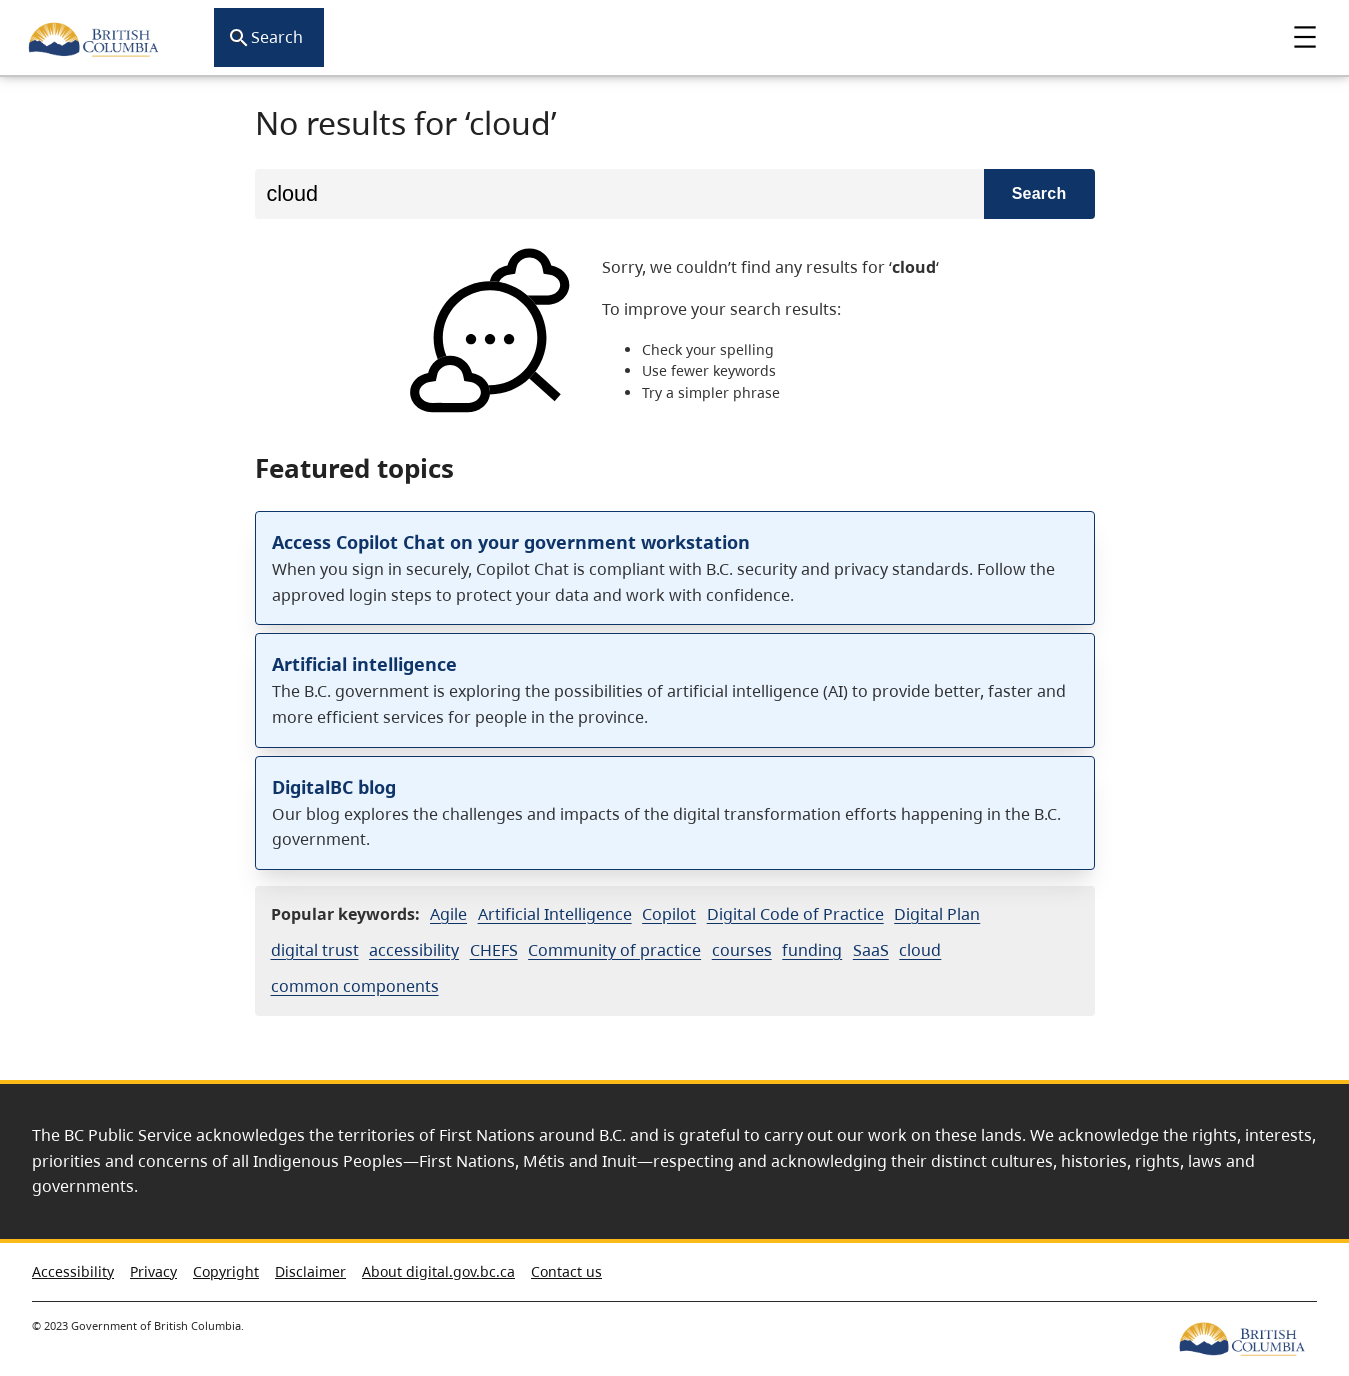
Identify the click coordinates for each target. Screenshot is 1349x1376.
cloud (920, 950)
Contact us (566, 1271)
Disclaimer (310, 1271)
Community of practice (614, 950)
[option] (675, 332)
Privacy (153, 1271)
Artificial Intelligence (555, 914)
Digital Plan (937, 914)
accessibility (414, 950)
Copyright (226, 1271)
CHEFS (494, 950)
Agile (448, 914)
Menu (1305, 37)
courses (742, 950)
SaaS (871, 950)
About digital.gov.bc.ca (438, 1271)
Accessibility (73, 1271)
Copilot (669, 914)
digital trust (315, 950)
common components (355, 986)
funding (812, 950)
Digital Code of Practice (795, 914)
